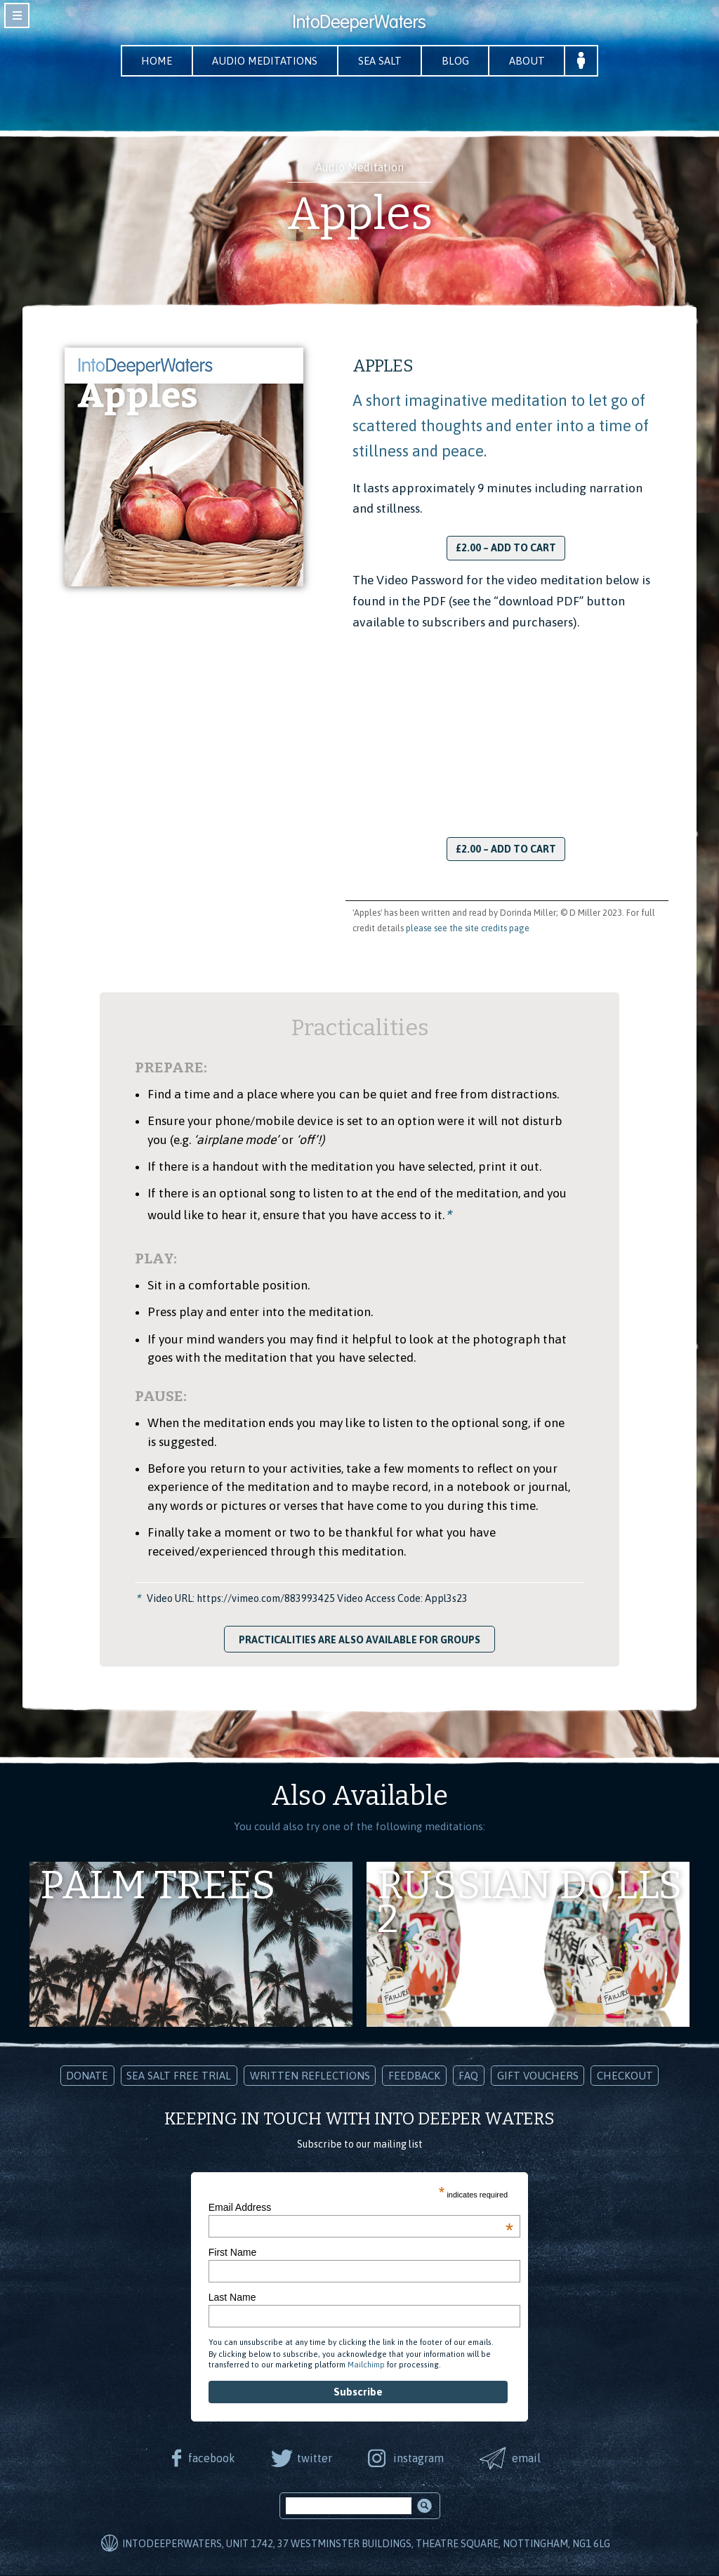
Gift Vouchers (538, 2076)
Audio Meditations (262, 61)
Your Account (591, 61)
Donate (87, 2076)
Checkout (625, 2076)
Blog (460, 61)
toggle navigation (16, 15)
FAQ (468, 2076)
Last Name (232, 2298)
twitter (313, 2458)
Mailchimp (366, 2365)
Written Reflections (310, 2076)
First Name (232, 2253)
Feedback (414, 2076)
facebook (208, 2458)
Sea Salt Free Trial (178, 2076)
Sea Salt (381, 61)
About (535, 61)
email (529, 2458)
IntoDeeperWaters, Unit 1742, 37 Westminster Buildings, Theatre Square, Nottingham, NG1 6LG (366, 2544)
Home (149, 61)
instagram (419, 2458)
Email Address (361, 2208)
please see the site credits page (467, 929)
